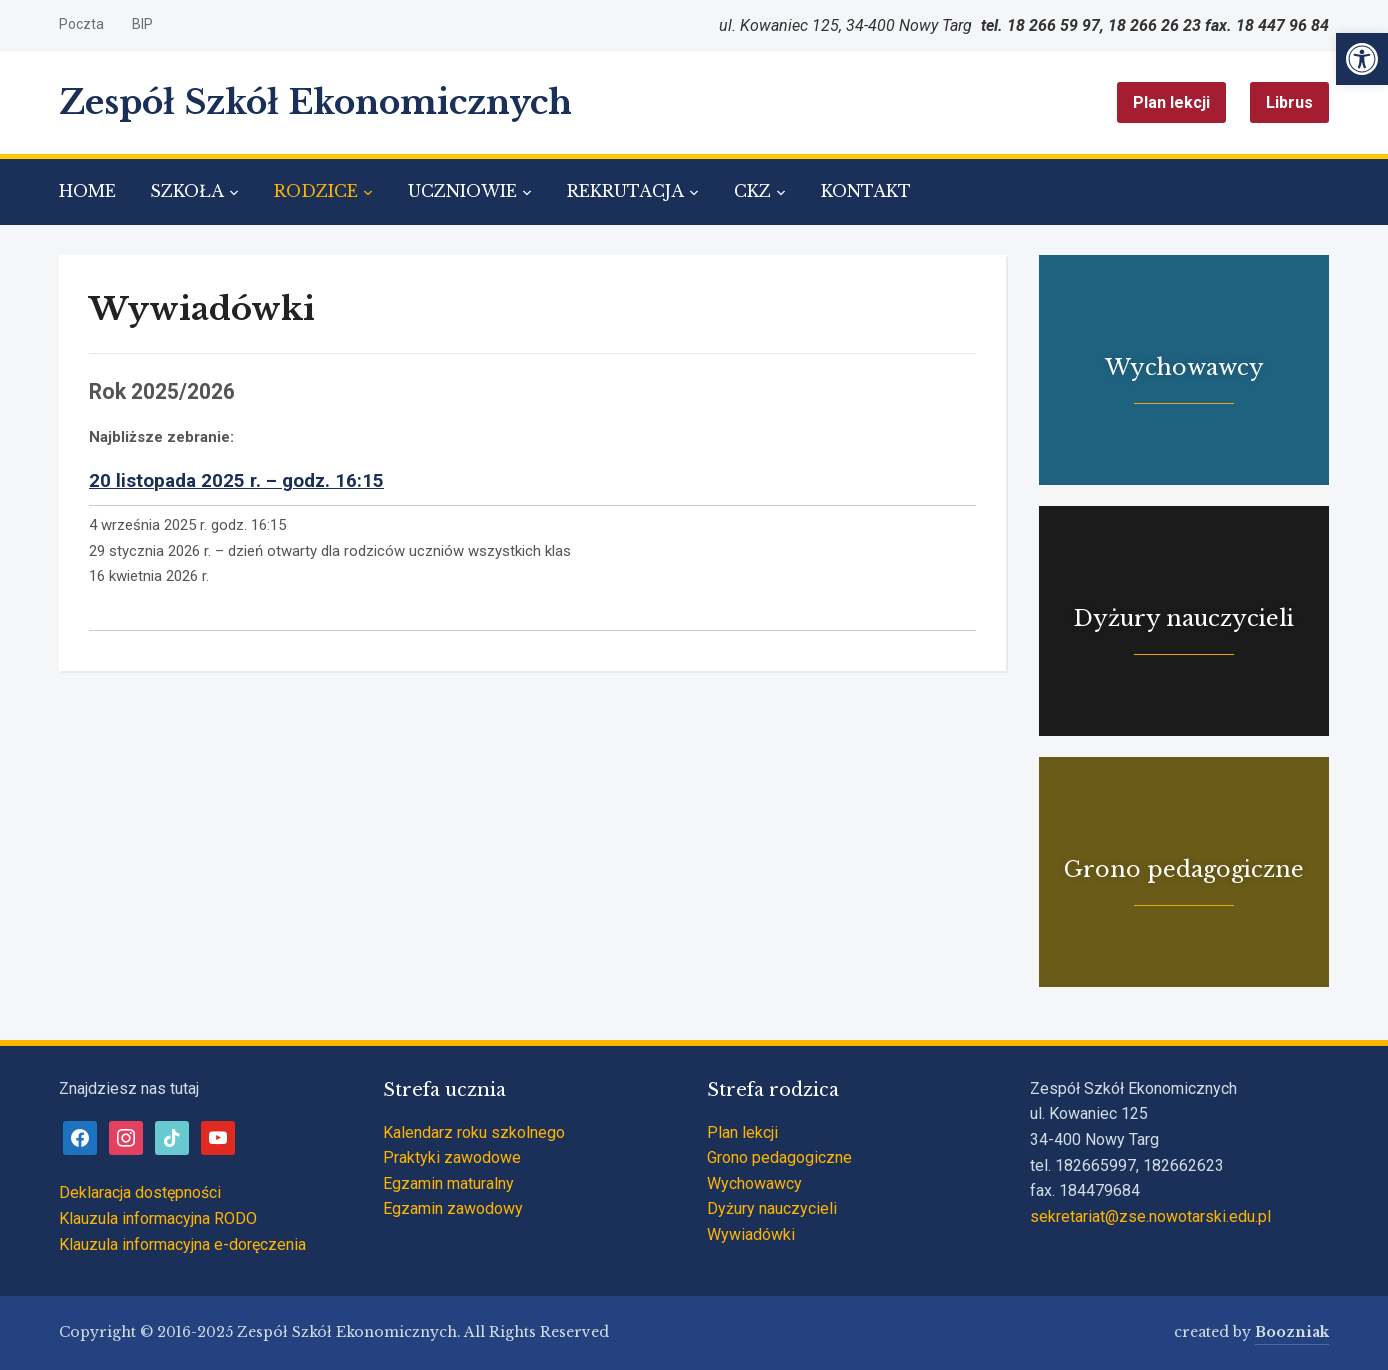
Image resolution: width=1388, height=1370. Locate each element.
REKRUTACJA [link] (625, 191)
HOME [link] (87, 191)
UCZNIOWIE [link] (462, 191)
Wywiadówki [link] (751, 1234)
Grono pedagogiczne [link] (779, 1157)
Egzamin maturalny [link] (448, 1183)
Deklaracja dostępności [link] (140, 1192)
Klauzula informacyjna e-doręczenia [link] (182, 1244)
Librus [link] (1289, 102)
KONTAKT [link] (866, 191)
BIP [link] (142, 24)
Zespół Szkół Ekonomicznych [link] (315, 102)
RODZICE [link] (316, 191)
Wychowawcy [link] (754, 1183)
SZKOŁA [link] (187, 191)
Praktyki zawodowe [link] (452, 1157)
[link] (1362, 59)
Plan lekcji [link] (1171, 102)
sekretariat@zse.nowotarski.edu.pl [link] (1150, 1216)
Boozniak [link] (1292, 1332)
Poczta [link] (81, 24)
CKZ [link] (752, 191)
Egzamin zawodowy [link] (453, 1208)
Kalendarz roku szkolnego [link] (474, 1132)
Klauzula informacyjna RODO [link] (158, 1218)
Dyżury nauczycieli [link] (772, 1208)
